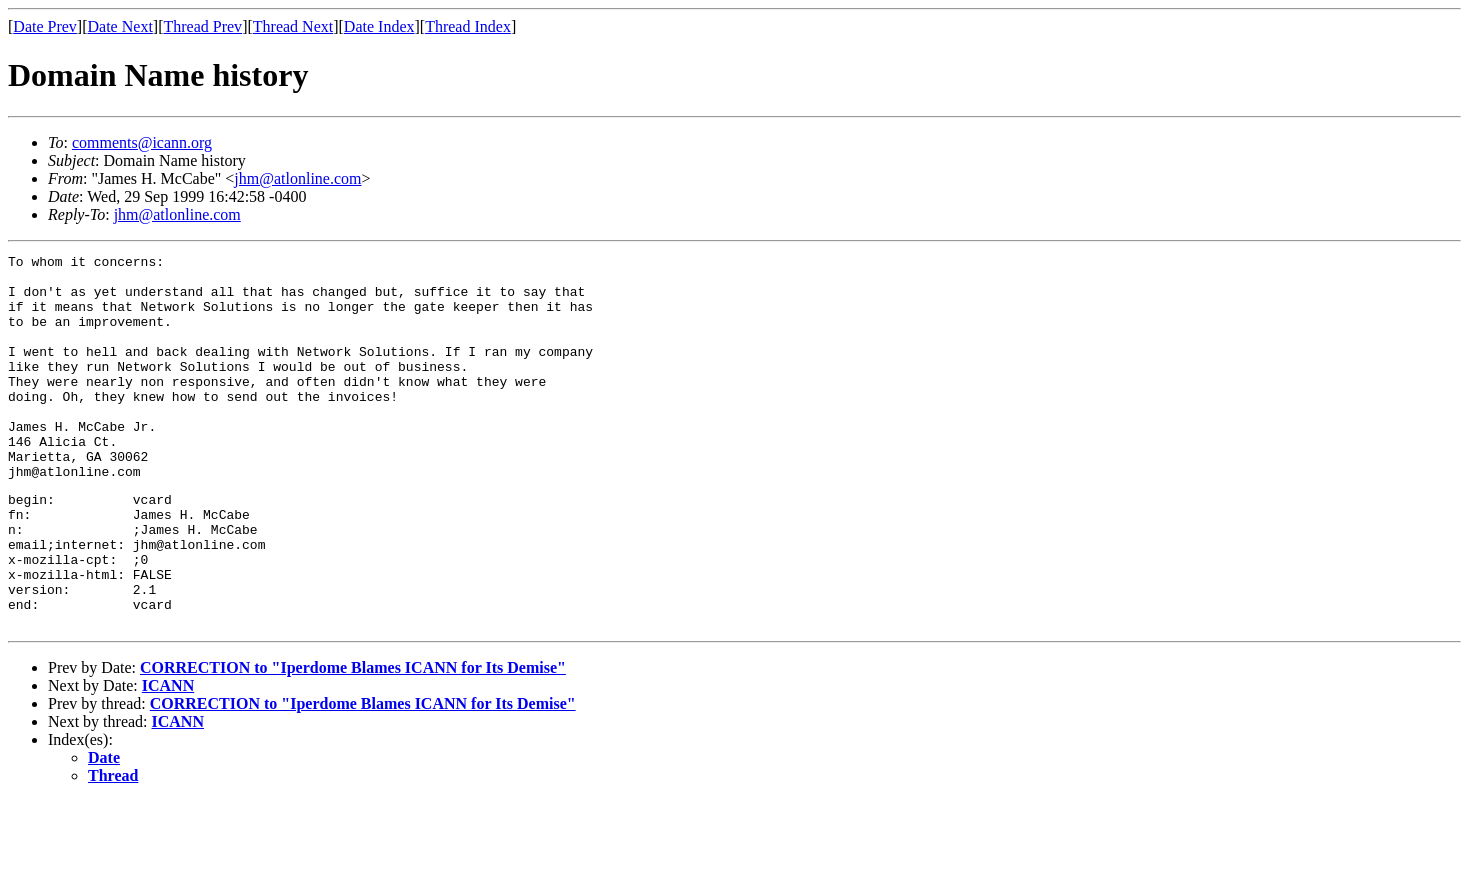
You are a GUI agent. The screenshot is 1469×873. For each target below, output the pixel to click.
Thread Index (468, 26)
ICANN (168, 757)
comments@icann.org (142, 142)
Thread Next (293, 26)
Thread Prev (202, 26)
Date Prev (45, 26)
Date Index (379, 26)
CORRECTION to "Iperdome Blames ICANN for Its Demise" (353, 739)
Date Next (120, 26)
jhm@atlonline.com (297, 178)
